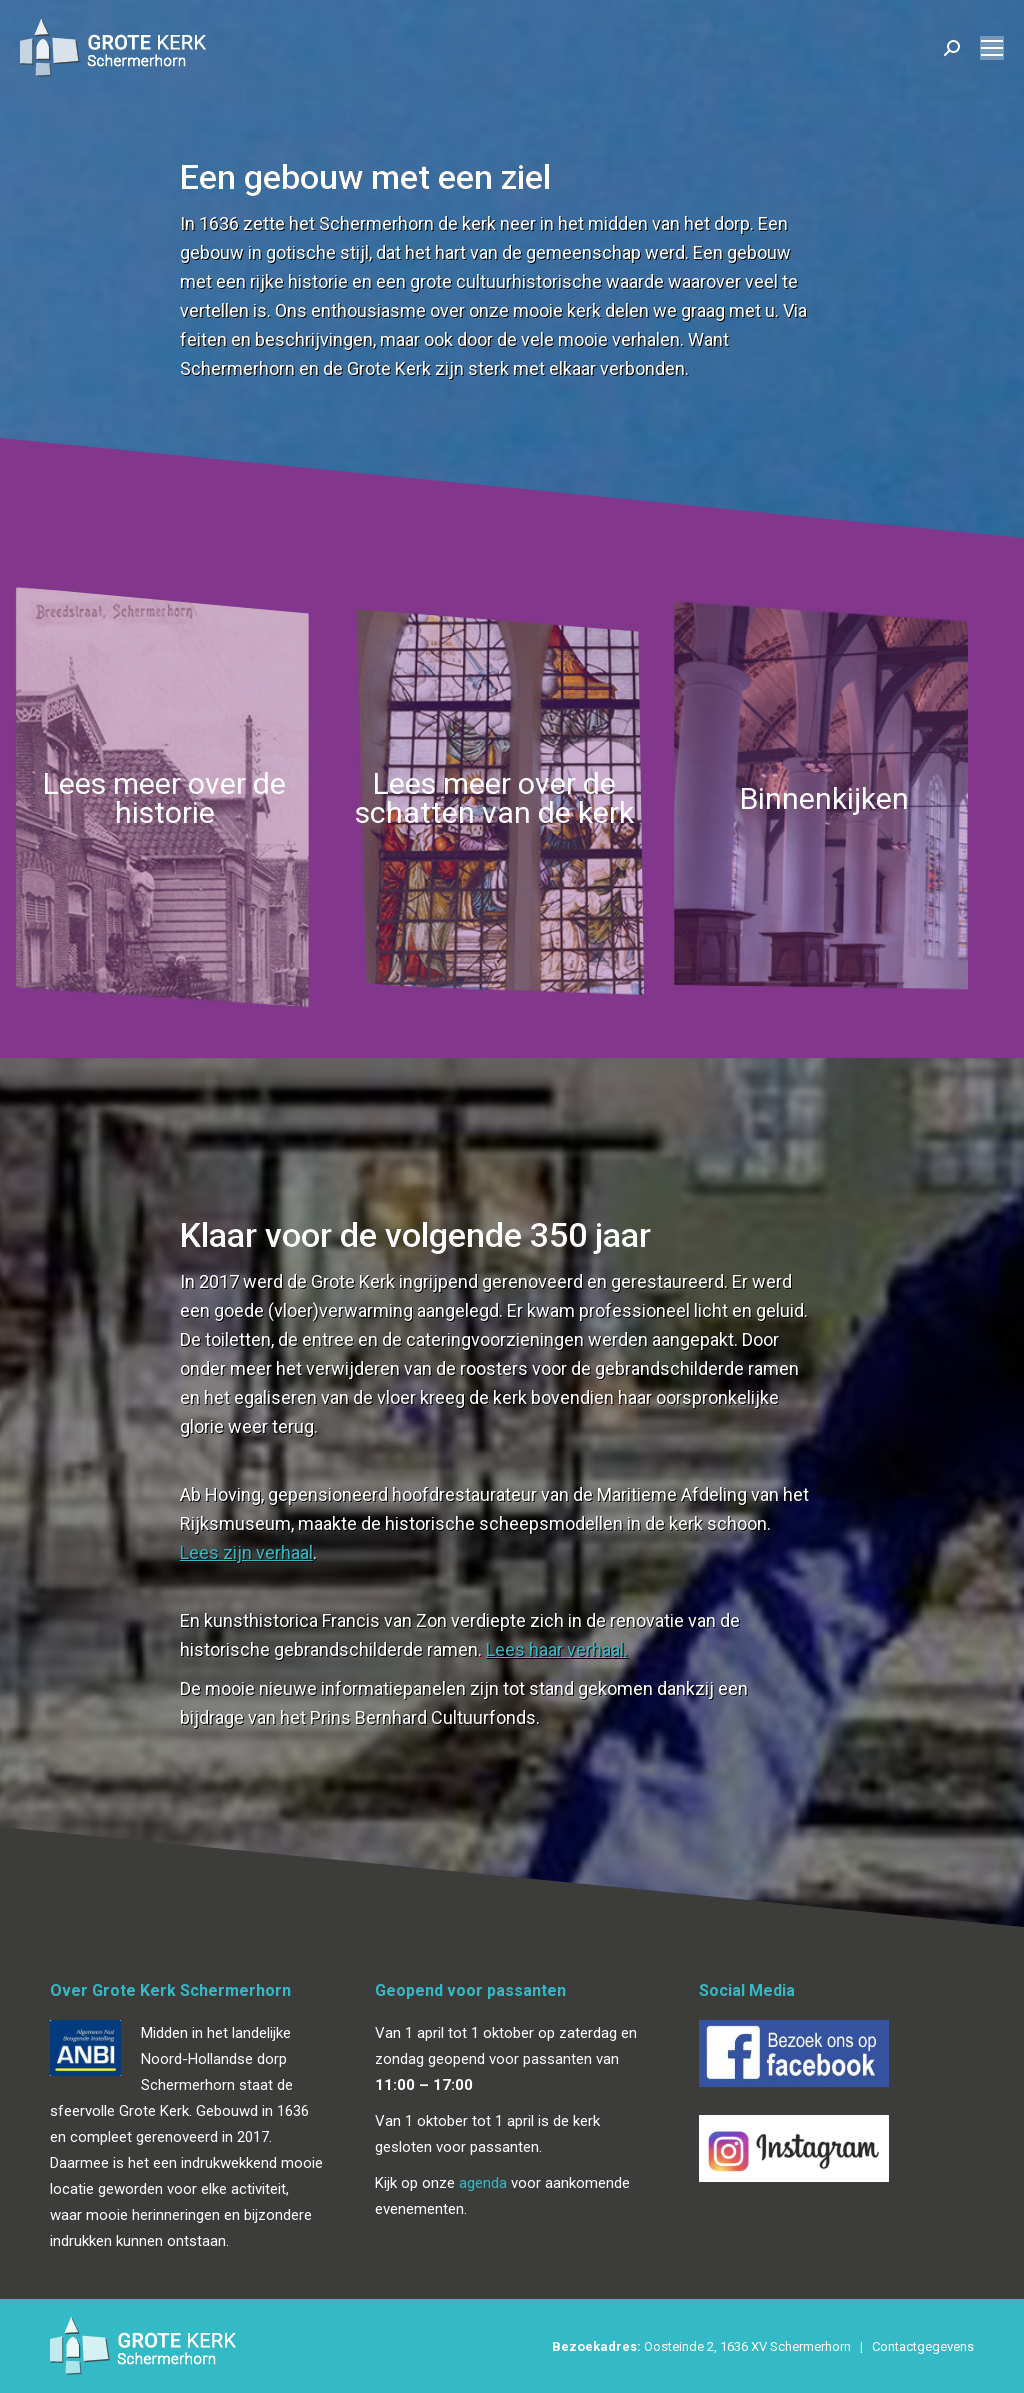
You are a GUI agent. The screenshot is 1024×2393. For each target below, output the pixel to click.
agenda (483, 2183)
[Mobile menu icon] (992, 48)
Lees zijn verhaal (246, 1552)
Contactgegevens (923, 2346)
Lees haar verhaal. (557, 1649)
